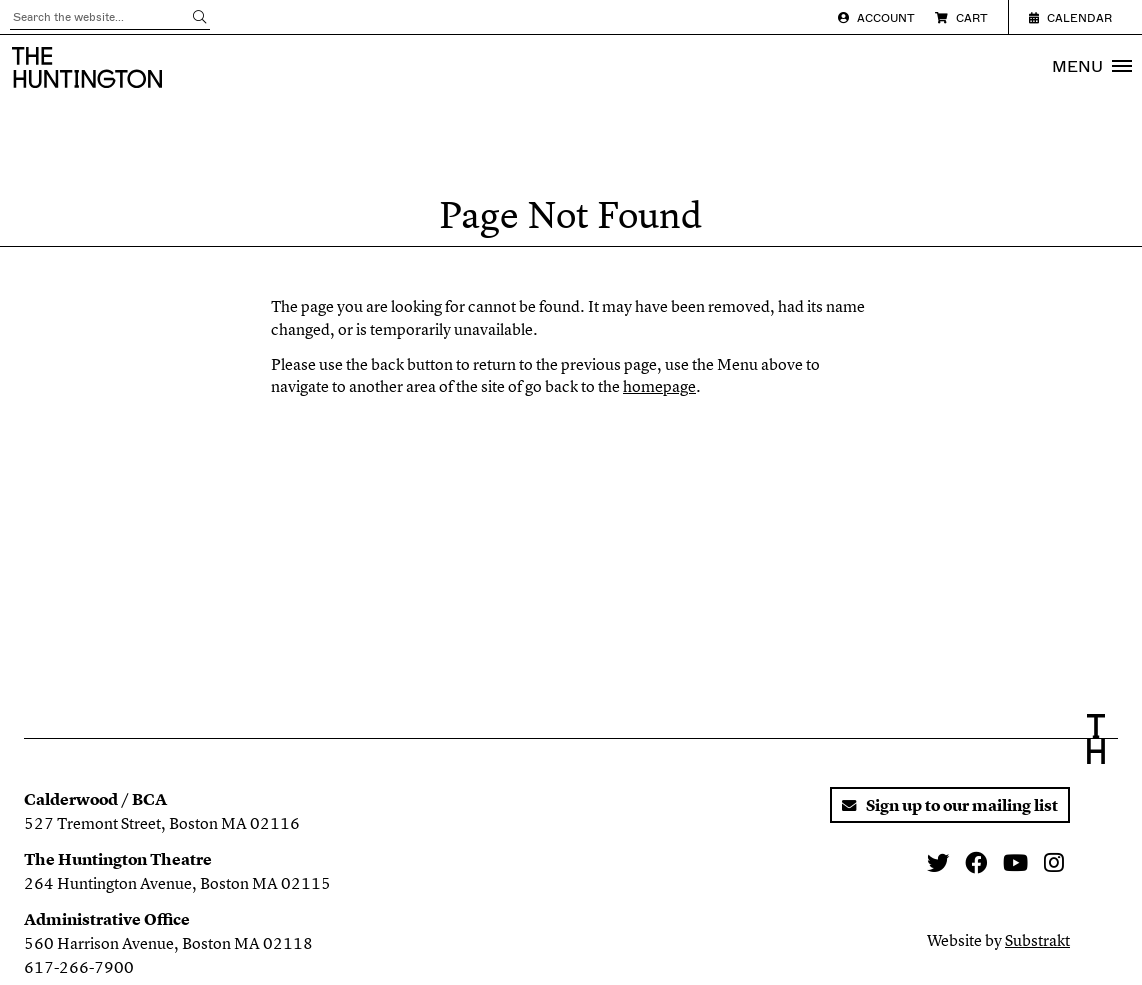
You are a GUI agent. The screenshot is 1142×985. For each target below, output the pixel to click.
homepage (659, 386)
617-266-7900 (79, 967)
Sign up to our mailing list (950, 805)
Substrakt (1037, 940)
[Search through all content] (110, 17)
